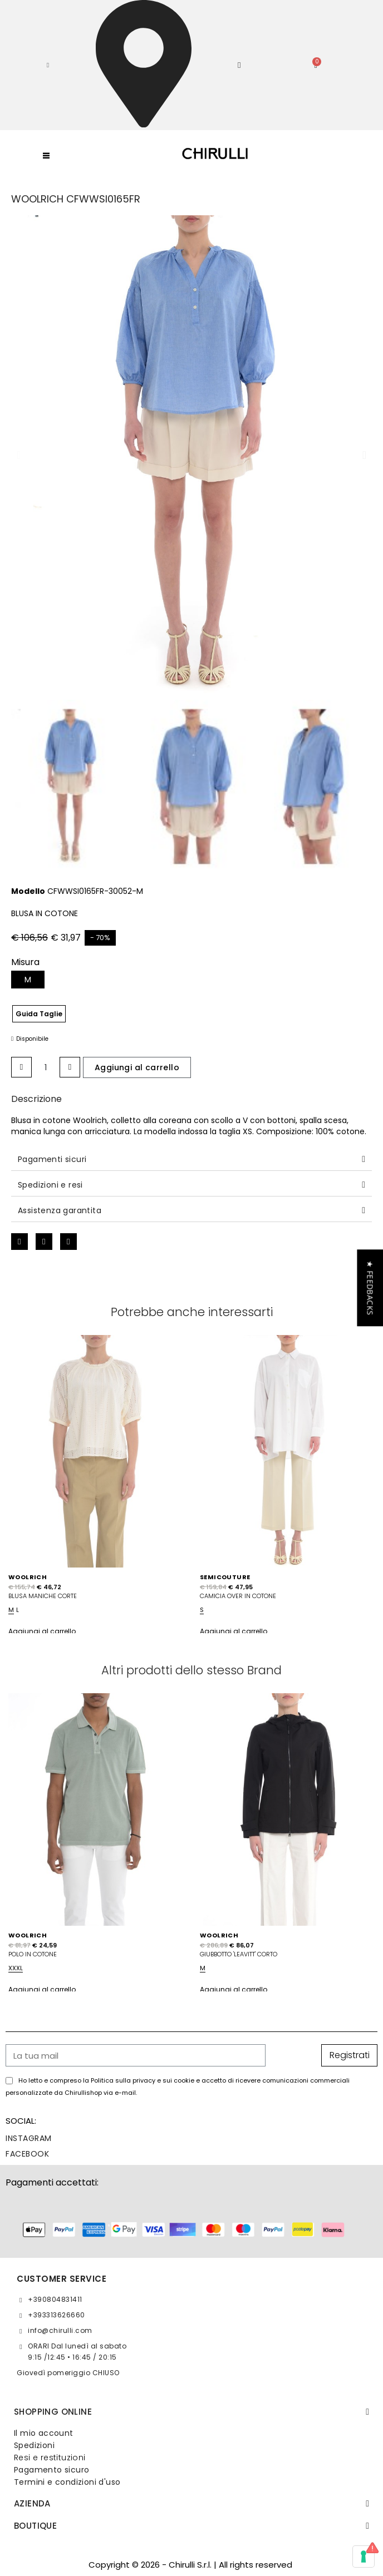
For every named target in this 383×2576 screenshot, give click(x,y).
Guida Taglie (39, 1013)
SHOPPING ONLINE (53, 2411)
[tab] (191, 1159)
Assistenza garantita (59, 1210)
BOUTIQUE (35, 2525)
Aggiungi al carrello (42, 1631)
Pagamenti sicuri (52, 1159)
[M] (28, 979)
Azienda (32, 2503)
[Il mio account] (239, 65)
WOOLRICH (27, 1577)
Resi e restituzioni (50, 2457)
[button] (48, 65)
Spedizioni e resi (50, 1184)
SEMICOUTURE (225, 1577)
